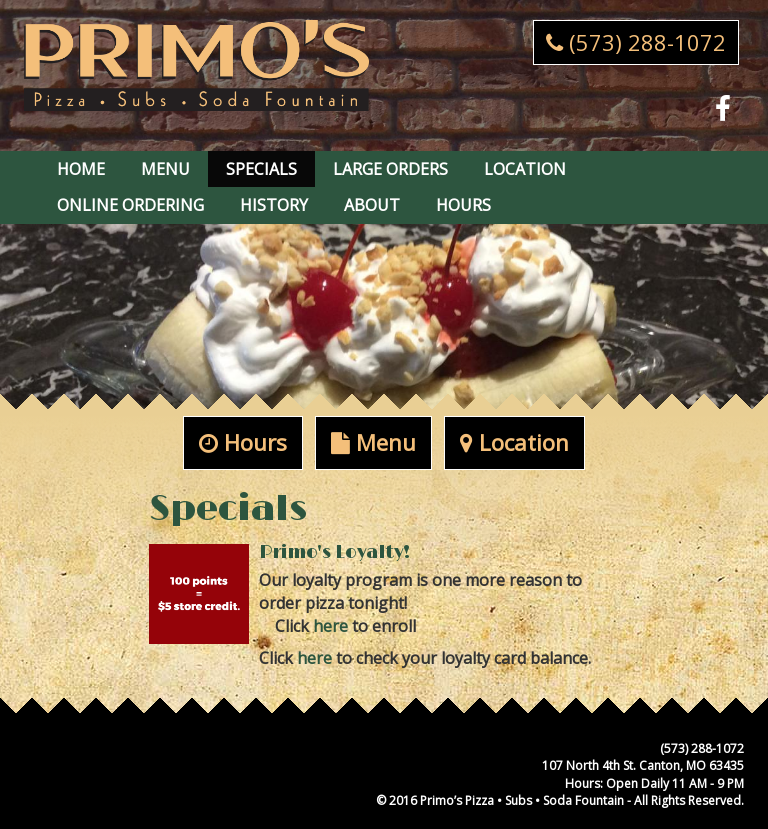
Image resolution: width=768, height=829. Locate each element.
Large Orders (390, 169)
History (274, 205)
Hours (463, 205)
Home (81, 169)
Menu (165, 169)
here (330, 626)
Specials (261, 169)
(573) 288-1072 (636, 42)
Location (525, 169)
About (372, 205)
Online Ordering (130, 205)
